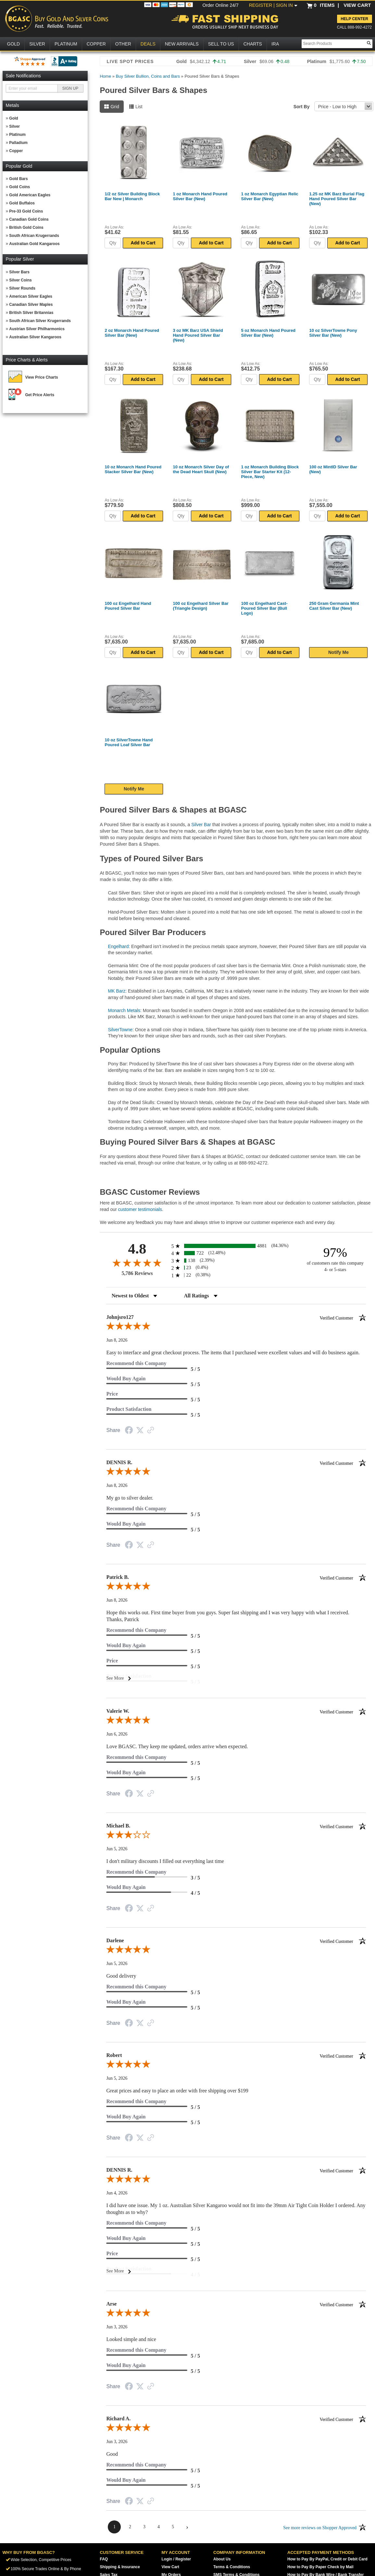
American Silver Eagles (30, 296)
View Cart (170, 2567)
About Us (222, 2559)
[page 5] (173, 2527)
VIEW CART (357, 5)
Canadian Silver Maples (31, 304)
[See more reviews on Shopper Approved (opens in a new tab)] (150, 1430)
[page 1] (114, 2526)
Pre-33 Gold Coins (26, 211)
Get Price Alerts (40, 395)
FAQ (104, 2559)
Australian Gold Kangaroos (34, 243)
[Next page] (187, 2527)
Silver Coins (20, 280)
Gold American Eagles (29, 195)
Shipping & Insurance (120, 2567)
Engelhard (118, 946)
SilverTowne (120, 1029)
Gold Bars (18, 178)
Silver (14, 126)
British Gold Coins (26, 227)
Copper (16, 151)
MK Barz (116, 991)
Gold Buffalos (22, 203)
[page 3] (144, 2527)
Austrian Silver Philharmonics (37, 329)
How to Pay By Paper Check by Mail (320, 2567)
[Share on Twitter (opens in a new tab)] (140, 1430)
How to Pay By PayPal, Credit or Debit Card (327, 2559)
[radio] (236, 1246)
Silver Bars (19, 272)
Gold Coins (19, 187)
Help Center (354, 19)
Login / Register (176, 2559)
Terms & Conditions (231, 2567)
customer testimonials (140, 1209)
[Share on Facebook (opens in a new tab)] (129, 1431)
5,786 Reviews (137, 1273)
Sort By (302, 106)
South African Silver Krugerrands (40, 321)
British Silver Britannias (31, 312)
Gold (13, 118)
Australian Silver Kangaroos (35, 337)
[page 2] (130, 2527)
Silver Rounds (22, 288)
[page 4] (158, 2527)
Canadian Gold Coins (28, 219)
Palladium (18, 142)
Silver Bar (201, 824)
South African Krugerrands (34, 235)
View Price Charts (41, 377)
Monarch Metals (124, 1010)
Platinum (17, 134)
